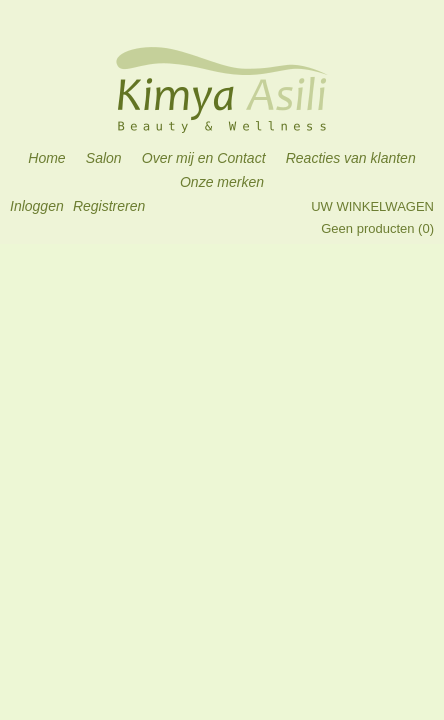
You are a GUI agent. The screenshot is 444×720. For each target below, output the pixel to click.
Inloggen (37, 206)
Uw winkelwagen (372, 206)
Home (46, 158)
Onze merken (222, 182)
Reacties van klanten (351, 158)
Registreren (109, 206)
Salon (104, 158)
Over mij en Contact (204, 158)
